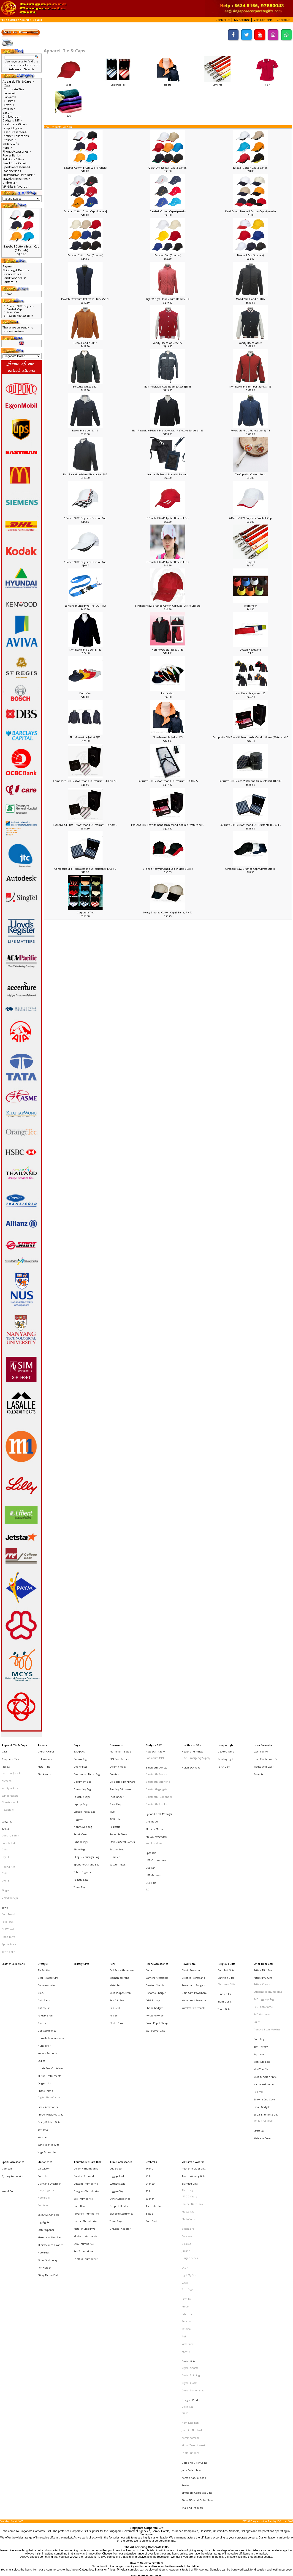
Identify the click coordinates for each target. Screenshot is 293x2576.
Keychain (259, 1970)
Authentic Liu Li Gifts (194, 2055)
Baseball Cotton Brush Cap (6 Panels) (85, 167)
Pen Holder (44, 2126)
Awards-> (9, 109)
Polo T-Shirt (8, 1815)
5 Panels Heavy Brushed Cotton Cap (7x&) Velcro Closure (167, 605)
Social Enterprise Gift (266, 2013)
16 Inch (150, 2055)
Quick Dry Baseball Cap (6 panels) (167, 167)
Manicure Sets (262, 1976)
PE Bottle (115, 1803)
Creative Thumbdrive (86, 2060)
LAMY (185, 2127)
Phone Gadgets (154, 1937)
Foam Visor (250, 605)
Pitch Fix (186, 2150)
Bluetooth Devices (156, 1761)
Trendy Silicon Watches (267, 1953)
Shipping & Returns (16, 270)
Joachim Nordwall (192, 2244)
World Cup (8, 2071)
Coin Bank (44, 1932)
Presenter (259, 1765)
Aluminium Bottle (120, 1749)
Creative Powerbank (193, 1915)
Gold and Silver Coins (194, 2267)
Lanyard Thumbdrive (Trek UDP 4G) (85, 605)
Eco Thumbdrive (83, 2076)
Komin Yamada (191, 2249)
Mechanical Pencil (120, 1915)
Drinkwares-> (12, 116)
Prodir (185, 2155)
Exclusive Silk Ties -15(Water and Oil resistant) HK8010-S (250, 781)
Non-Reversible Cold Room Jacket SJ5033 (167, 386)
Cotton (6, 1821)
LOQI (185, 2138)
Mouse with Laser (263, 1760)
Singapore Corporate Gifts (197, 2288)
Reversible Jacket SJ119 (85, 430)
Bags (77, 1744)
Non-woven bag (83, 1803)
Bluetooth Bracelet (157, 1766)
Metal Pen (115, 1921)
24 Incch (150, 2066)
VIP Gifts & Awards (193, 2050)
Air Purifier (44, 1910)
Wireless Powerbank (193, 1937)
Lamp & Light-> (12, 128)
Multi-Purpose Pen (120, 1926)
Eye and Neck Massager (159, 1794)
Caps (68, 83)
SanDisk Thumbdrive (86, 2119)
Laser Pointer (261, 1749)
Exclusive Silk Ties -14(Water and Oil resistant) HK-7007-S (85, 824)
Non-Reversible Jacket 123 (250, 693)
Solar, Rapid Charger (158, 1948)
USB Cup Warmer (156, 1827)
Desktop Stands (155, 1921)
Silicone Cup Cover (265, 2002)
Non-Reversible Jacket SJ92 (85, 737)
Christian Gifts (226, 1915)
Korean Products (47, 1969)
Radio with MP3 (155, 1754)
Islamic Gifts (224, 1933)
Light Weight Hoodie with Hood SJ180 (168, 299)
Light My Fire (189, 2133)
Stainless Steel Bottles (122, 1813)
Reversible (8, 1792)
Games (42, 1948)
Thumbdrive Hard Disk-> (19, 175)
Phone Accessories (157, 1905)
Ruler (257, 1948)
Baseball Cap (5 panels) (250, 255)
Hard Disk (79, 2082)
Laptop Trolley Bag (84, 1792)
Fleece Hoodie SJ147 (85, 343)
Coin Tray (259, 1960)
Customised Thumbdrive (268, 1926)
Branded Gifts (190, 2066)
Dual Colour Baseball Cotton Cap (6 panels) (250, 211)
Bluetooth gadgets (156, 1777)
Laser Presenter (263, 1744)
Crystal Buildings (191, 2204)
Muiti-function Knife (265, 1986)
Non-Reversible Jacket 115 (168, 737)
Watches (42, 2029)
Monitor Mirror (154, 1805)
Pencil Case (80, 1808)
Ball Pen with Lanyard (122, 1910)
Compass (7, 2055)
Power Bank (189, 1905)
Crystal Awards (46, 1749)
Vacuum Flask (117, 1829)
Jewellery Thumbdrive (86, 2087)
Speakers (151, 1822)
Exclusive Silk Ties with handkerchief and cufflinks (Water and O (167, 824)
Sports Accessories (13, 2050)
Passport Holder (119, 2082)
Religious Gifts (226, 1905)
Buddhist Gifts (226, 1910)
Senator (186, 2166)
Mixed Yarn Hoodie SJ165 (250, 299)
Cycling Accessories (12, 2060)
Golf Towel (8, 1878)
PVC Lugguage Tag (264, 1932)
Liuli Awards (45, 1754)
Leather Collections (16, 136)
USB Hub (151, 1843)
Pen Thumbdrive (83, 2114)
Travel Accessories (121, 2050)
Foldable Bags (82, 1781)
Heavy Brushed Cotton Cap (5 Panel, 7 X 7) (167, 912)
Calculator (44, 2055)
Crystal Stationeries (193, 2215)
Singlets (6, 1850)
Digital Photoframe (49, 2001)
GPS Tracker (152, 1799)
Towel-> (9, 105)
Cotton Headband (250, 649)
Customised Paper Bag (87, 1765)
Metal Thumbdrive (84, 2098)
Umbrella (151, 2050)
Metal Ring (44, 1760)
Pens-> (7, 148)
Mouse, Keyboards (156, 1810)
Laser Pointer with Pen (266, 1754)
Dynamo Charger (155, 1926)
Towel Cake (8, 1894)
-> (18, 81)
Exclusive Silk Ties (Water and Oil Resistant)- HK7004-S (250, 824)
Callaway (187, 2105)
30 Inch (150, 2076)
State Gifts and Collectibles (197, 2294)
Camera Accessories (157, 1915)
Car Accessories (46, 1921)
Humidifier (44, 1964)
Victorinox (187, 2182)
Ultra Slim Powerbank (194, 1926)
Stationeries (45, 2050)
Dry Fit (5, 1826)
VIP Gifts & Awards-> (16, 186)
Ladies (41, 1974)
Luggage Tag (116, 2071)
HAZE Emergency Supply (196, 1754)
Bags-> (7, 113)
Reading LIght (225, 1754)
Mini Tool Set (261, 1981)
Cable (149, 1910)
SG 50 (185, 2232)
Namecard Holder (264, 1992)
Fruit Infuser (116, 1781)
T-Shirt (267, 83)
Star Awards (44, 1765)
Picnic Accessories (48, 2008)
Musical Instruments (49, 1985)
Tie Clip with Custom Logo (250, 474)
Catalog (12, 19)
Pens (113, 1905)
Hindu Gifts (224, 1927)
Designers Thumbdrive (86, 2071)
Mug (112, 1792)
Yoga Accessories (47, 2040)
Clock (41, 1926)
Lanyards (217, 83)
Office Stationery (47, 2121)
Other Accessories (120, 2076)
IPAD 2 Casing (189, 2076)
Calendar (43, 2060)
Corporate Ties (118, 83)
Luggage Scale (117, 2066)
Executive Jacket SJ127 (85, 386)
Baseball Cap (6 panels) (168, 255)
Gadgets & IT (154, 1744)
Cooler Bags (80, 1760)
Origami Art (44, 1991)
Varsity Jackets (10, 1776)
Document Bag (82, 1770)
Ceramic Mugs (118, 1760)
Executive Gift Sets (48, 2088)
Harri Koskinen (190, 2239)
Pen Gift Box (117, 1932)
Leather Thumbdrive (85, 2093)
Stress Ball (259, 2025)
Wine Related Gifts (48, 2035)
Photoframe (189, 2093)
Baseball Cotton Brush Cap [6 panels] (85, 211)
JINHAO (186, 2115)
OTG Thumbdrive (84, 2109)
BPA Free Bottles (119, 1754)
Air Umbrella (153, 2082)
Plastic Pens (116, 1948)
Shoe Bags (79, 1819)
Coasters (114, 1765)
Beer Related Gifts (48, 1915)
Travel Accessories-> (16, 179)
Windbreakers (10, 1781)
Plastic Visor (167, 693)
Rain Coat (151, 2093)
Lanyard (250, 562)
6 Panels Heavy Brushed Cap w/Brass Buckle (168, 868)
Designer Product (191, 2221)
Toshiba (186, 2171)
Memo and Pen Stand (50, 2105)
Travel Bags (116, 2093)
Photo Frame (45, 1996)
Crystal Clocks (189, 2210)
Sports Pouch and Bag (86, 1829)
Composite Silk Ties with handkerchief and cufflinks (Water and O (250, 737)
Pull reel (258, 1997)
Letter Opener (46, 2099)
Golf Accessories (47, 1953)
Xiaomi (186, 2187)
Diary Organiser (46, 2071)
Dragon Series (190, 2121)
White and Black (263, 2019)
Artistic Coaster (262, 1921)
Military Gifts (11, 144)
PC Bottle (115, 1797)
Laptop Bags (81, 1787)
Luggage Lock (117, 2060)
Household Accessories (51, 1958)
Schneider (187, 2160)
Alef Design (188, 2071)
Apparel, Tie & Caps (31, 19)
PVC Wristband (262, 1942)
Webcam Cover (262, 2030)
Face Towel (8, 1872)
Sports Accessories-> (17, 167)
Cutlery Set (44, 1937)
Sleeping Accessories (121, 2087)
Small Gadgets (262, 2008)
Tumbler (114, 1824)
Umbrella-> (10, 183)
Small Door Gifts (264, 1905)
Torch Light (224, 1760)
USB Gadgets (153, 1838)
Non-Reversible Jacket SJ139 (168, 649)
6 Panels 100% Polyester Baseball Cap (85, 518)
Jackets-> (10, 93)
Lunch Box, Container (50, 1980)
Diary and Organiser (49, 2066)
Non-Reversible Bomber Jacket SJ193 (250, 386)
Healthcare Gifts (191, 1744)
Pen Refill (115, 1937)
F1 (3, 2066)
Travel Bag (79, 1846)
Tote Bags (187, 2143)
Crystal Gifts (188, 2194)
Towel (68, 114)
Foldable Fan (45, 1942)
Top (2, 19)
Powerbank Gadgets (193, 1921)
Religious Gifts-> (13, 159)
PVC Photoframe (263, 1937)
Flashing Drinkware (120, 1776)
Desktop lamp (226, 1749)
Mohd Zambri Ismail (194, 2255)
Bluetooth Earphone (158, 1772)
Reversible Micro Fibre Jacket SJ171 (250, 430)
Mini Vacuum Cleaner (50, 2110)
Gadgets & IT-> (12, 120)
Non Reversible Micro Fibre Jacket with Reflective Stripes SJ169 (167, 430)
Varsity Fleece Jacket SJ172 (167, 343)
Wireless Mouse (154, 1815)
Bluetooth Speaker (157, 1788)
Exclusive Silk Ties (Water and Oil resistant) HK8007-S (168, 781)
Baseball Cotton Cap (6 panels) (250, 167)
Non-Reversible (10, 1787)
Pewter (186, 2283)
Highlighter (44, 2094)
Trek (184, 2176)
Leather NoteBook (192, 2082)
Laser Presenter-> (15, 132)
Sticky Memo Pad (48, 2131)
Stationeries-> (12, 171)
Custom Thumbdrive (86, 2066)
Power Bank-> (12, 155)
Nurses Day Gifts (191, 1761)
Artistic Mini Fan (263, 1910)
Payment (8, 266)
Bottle (149, 2087)
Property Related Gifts (50, 2013)
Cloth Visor (85, 693)
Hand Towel (9, 1883)
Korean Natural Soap (194, 2278)
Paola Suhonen (191, 2260)
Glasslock (187, 2110)
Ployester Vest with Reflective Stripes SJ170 (85, 299)
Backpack (79, 1749)
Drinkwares (116, 1744)
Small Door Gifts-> (15, 163)
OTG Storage (153, 1932)
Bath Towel (8, 1867)
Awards (42, 1744)
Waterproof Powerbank (195, 1932)
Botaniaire (188, 2099)
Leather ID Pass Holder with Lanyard (167, 474)
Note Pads (43, 2115)
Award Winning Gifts (193, 2060)
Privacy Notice (12, 274)
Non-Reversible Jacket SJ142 (85, 649)
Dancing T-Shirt (10, 1810)
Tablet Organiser (83, 1835)
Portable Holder (155, 1942)
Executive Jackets (11, 1765)
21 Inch (150, 2060)
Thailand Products (192, 2299)
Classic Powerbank (192, 1910)
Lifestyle (43, 1905)
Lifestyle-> (9, 140)
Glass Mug (115, 1787)
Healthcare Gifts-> (15, 124)
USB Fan (150, 1833)
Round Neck (9, 1833)
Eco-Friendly (261, 1965)
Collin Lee (187, 2227)
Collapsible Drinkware (122, 1770)
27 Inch (150, 2071)
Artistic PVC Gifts (263, 1915)
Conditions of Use (15, 278)
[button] (224, 19)
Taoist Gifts (224, 1938)
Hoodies (6, 1770)
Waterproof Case (155, 1953)
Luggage (78, 1797)
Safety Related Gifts (49, 2019)
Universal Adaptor (120, 2098)
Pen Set (114, 1942)
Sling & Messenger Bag (86, 1824)
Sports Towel (9, 1889)
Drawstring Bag (82, 1776)
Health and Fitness (192, 1749)
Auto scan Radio (155, 1749)
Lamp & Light (226, 1744)
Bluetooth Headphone (159, 1782)
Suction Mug (117, 1819)
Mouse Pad (188, 2087)
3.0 (147, 1849)
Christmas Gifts (226, 1921)
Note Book (44, 2076)
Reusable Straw (118, 1808)
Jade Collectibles (191, 2272)
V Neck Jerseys (10, 1855)
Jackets (168, 83)
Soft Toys (43, 2024)
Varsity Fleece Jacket (250, 343)
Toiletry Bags (81, 1840)
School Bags (80, 1813)
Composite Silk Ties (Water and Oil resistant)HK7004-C (85, 868)
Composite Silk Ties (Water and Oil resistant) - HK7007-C (85, 781)
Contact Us (10, 282)
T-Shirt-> (10, 101)
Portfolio (43, 2082)
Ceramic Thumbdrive (86, 2055)
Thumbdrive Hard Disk (87, 2050)
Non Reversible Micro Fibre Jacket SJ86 (85, 474)
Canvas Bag (80, 1754)
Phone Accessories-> (17, 151)
